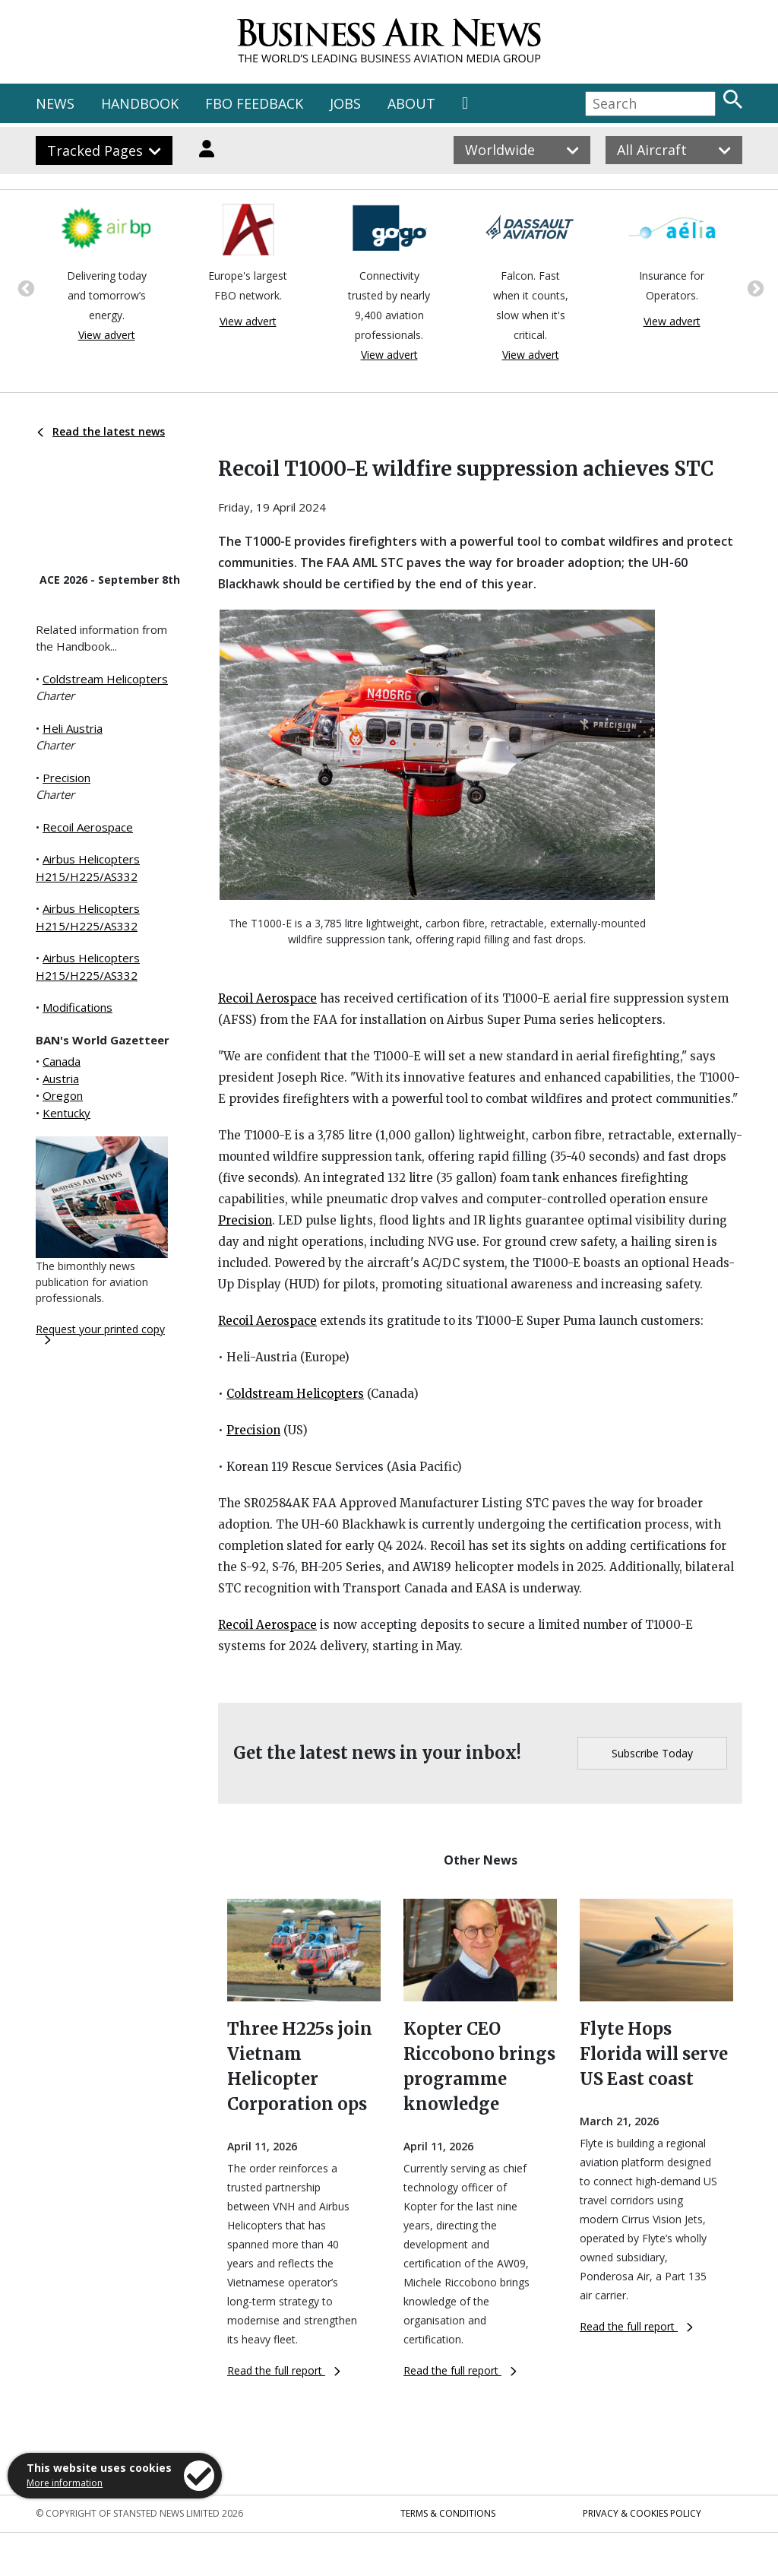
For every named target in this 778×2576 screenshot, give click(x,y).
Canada (62, 1061)
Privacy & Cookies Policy (642, 2513)
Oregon (63, 1095)
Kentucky (66, 1112)
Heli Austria (73, 728)
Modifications (77, 1007)
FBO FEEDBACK (254, 103)
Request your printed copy (100, 1333)
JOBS (345, 103)
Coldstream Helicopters (105, 678)
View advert (106, 335)
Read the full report (283, 2370)
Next (753, 287)
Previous (24, 287)
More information (65, 2482)
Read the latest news (101, 431)
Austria (61, 1078)
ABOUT (411, 103)
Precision (66, 777)
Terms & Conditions (447, 2513)
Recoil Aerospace (88, 827)
